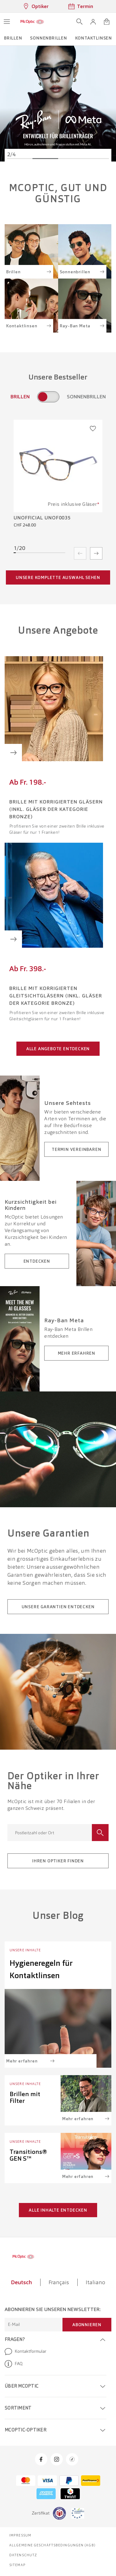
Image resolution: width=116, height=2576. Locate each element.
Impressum (20, 2535)
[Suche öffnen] (79, 21)
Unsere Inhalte (25, 1950)
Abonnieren (86, 2324)
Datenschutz (23, 2555)
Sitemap (17, 2565)
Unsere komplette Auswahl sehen (58, 577)
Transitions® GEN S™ (28, 2155)
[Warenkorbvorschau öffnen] (107, 21)
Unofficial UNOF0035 (42, 517)
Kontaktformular (25, 2351)
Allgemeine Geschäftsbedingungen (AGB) (52, 2545)
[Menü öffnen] (7, 21)
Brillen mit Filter (25, 2097)
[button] (93, 21)
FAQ (14, 2364)
